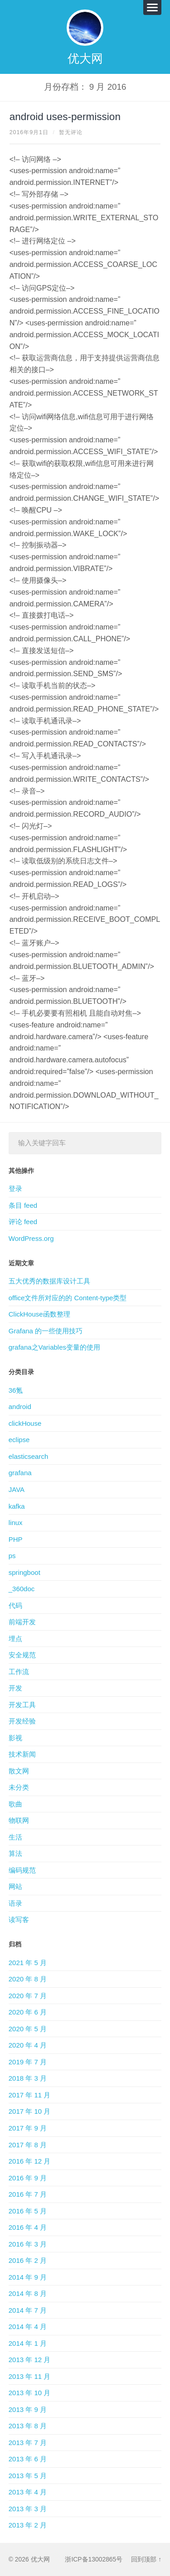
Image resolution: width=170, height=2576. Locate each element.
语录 (15, 1903)
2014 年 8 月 (28, 2293)
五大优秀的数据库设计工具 (49, 1281)
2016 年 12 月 (30, 2161)
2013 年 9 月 (28, 2409)
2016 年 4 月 (28, 2227)
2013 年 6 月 (28, 2459)
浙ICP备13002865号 (93, 2559)
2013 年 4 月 (28, 2492)
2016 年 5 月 (28, 2211)
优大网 (85, 58)
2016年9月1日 (29, 132)
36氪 (16, 1390)
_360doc (22, 1589)
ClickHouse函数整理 (39, 1314)
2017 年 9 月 (28, 2128)
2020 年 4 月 (28, 2045)
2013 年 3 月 (28, 2509)
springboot (24, 1572)
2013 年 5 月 (28, 2475)
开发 (15, 1688)
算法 (15, 1853)
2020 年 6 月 (28, 2012)
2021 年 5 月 (28, 1962)
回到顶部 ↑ (146, 2559)
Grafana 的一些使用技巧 (46, 1331)
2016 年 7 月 (28, 2194)
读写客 (19, 1919)
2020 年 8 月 (28, 1979)
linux (16, 1522)
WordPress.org (31, 1238)
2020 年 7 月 (28, 1996)
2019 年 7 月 (28, 2062)
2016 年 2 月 (28, 2260)
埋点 (15, 1638)
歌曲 (15, 1804)
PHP (16, 1539)
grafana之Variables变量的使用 (54, 1347)
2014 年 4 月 (28, 2326)
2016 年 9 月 (28, 2178)
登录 (15, 1188)
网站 (15, 1886)
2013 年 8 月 (28, 2426)
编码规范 (22, 1870)
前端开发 (22, 1622)
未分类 (19, 1787)
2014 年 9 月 (28, 2277)
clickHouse (25, 1423)
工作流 (19, 1671)
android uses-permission (65, 116)
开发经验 (22, 1721)
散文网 (19, 1771)
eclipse (19, 1439)
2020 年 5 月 (28, 2029)
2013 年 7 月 (28, 2442)
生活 (15, 1837)
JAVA (16, 1489)
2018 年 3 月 (28, 2078)
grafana (20, 1473)
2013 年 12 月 (30, 2359)
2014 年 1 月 (28, 2343)
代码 (15, 1605)
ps (12, 1555)
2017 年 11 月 (30, 2095)
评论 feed (23, 1221)
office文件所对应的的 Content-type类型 (68, 1298)
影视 (15, 1738)
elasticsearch (29, 1456)
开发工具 (22, 1705)
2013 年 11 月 (30, 2376)
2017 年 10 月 (30, 2111)
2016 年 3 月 (28, 2244)
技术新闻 (22, 1754)
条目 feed (23, 1205)
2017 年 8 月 (28, 2145)
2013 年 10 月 (30, 2393)
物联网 (19, 1820)
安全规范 (22, 1655)
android (20, 1406)
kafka (17, 1506)
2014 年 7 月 (28, 2310)
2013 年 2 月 (28, 2525)
